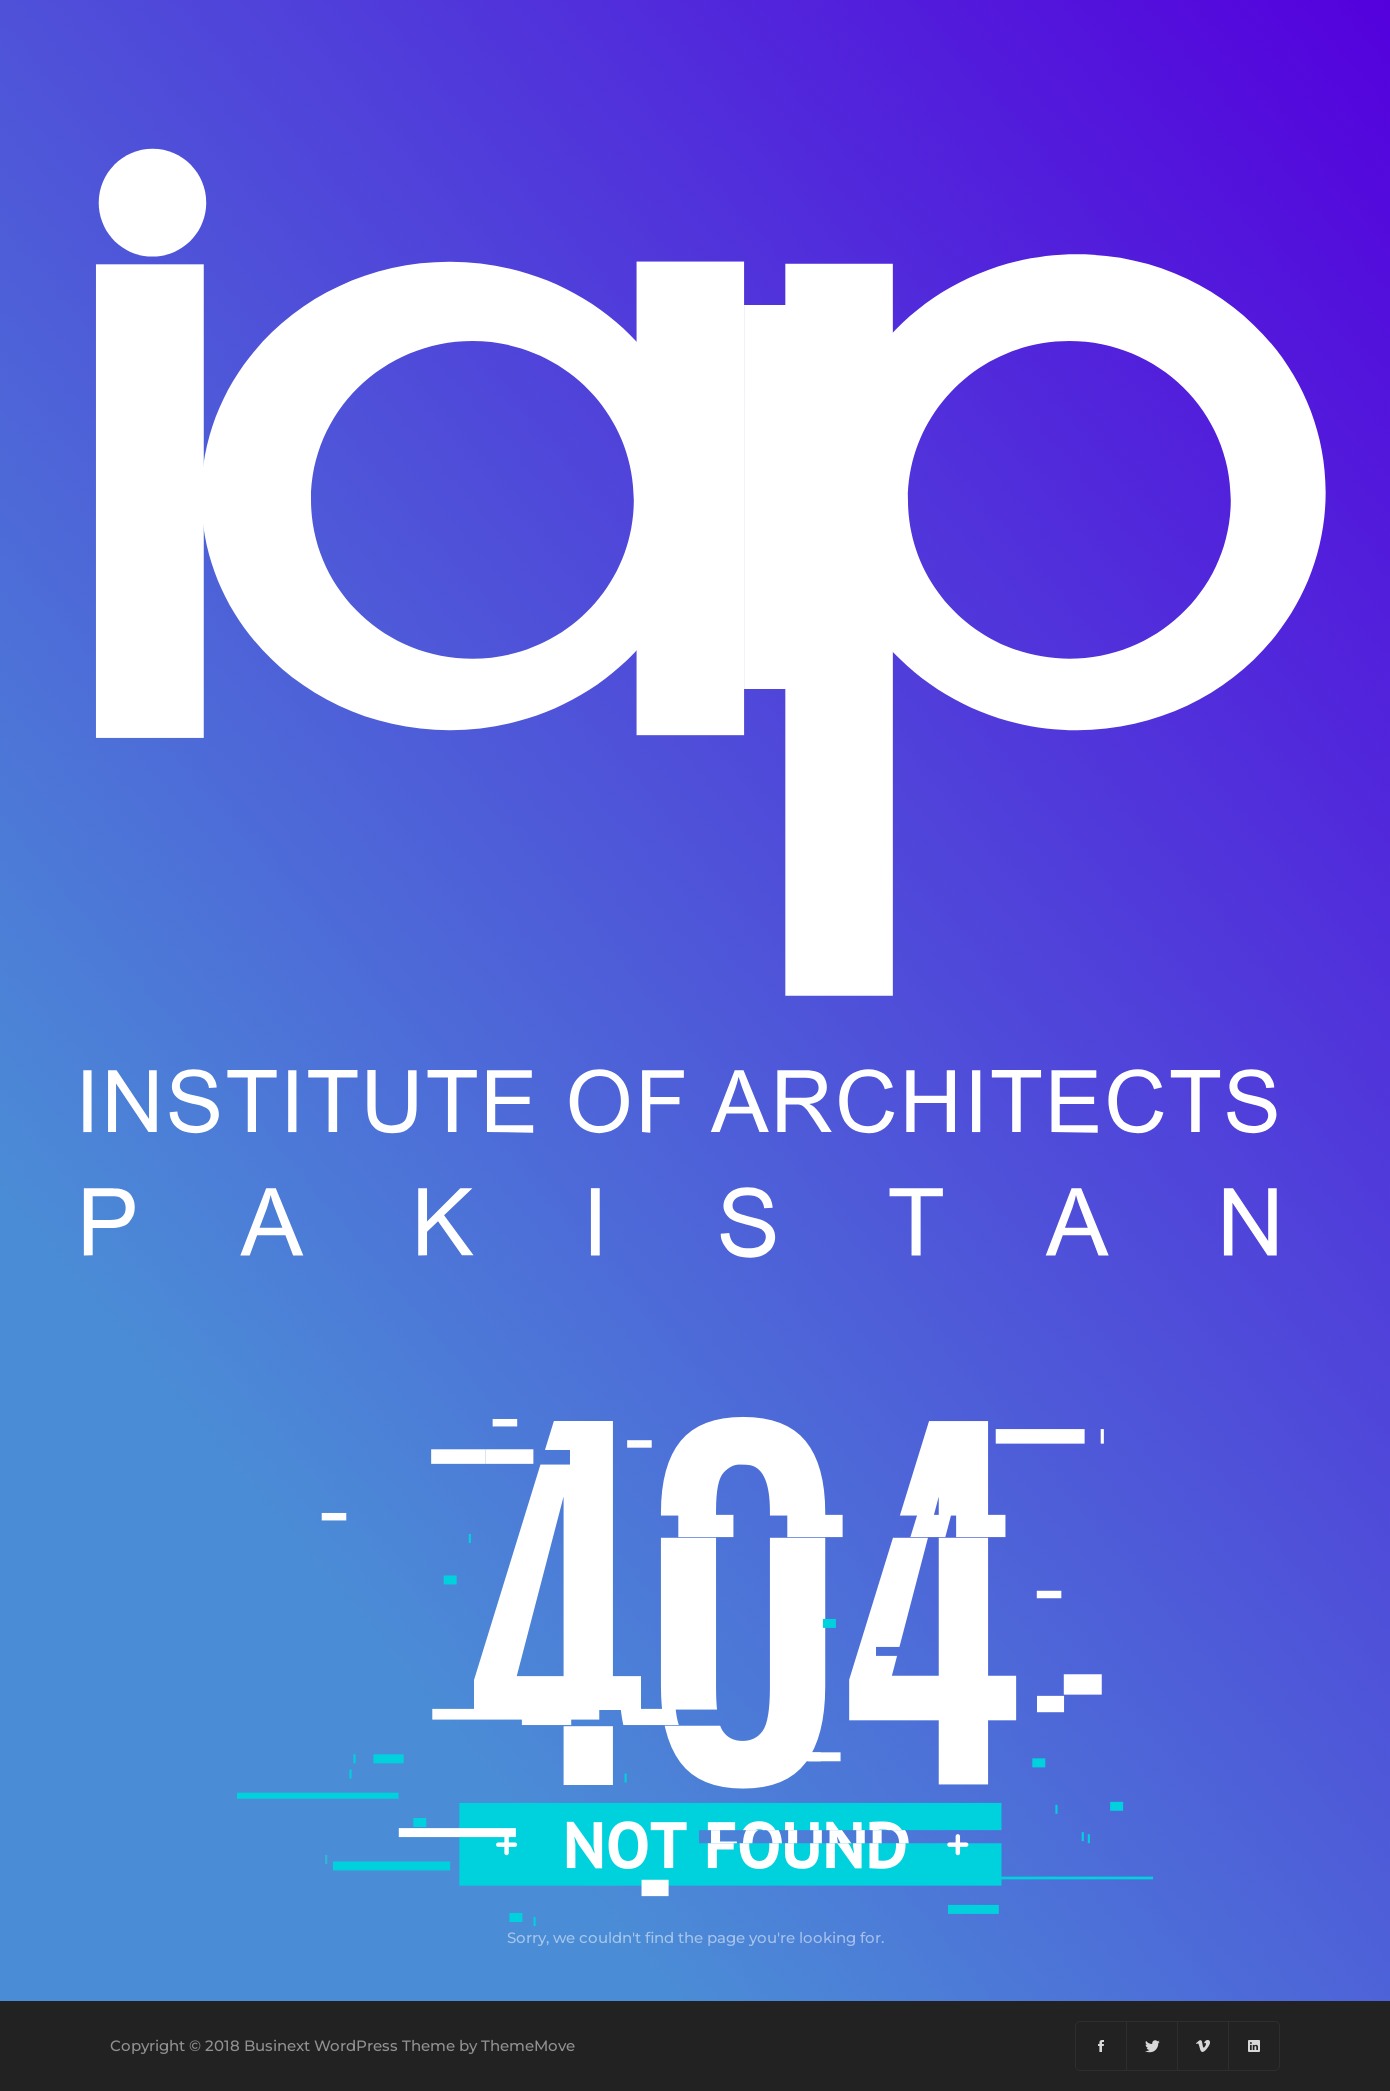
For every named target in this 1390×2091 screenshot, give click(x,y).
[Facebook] (1101, 2046)
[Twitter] (1152, 2046)
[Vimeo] (1203, 2046)
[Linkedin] (1254, 2046)
